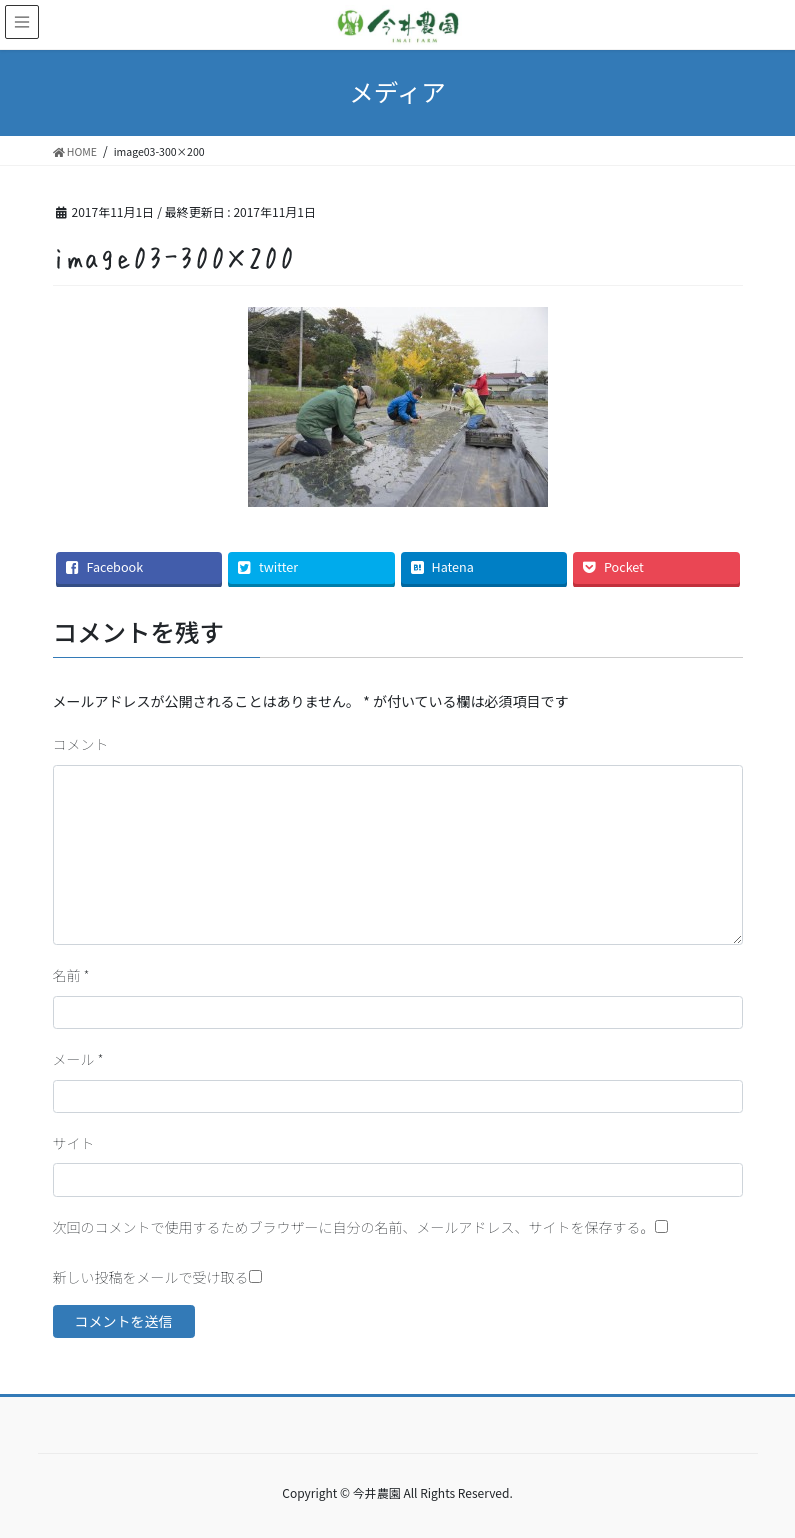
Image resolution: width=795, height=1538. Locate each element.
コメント (81, 744)
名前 (71, 975)
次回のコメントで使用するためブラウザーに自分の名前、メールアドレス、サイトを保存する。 (354, 1227)
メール (78, 1059)
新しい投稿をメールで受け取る (151, 1277)
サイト (74, 1143)
